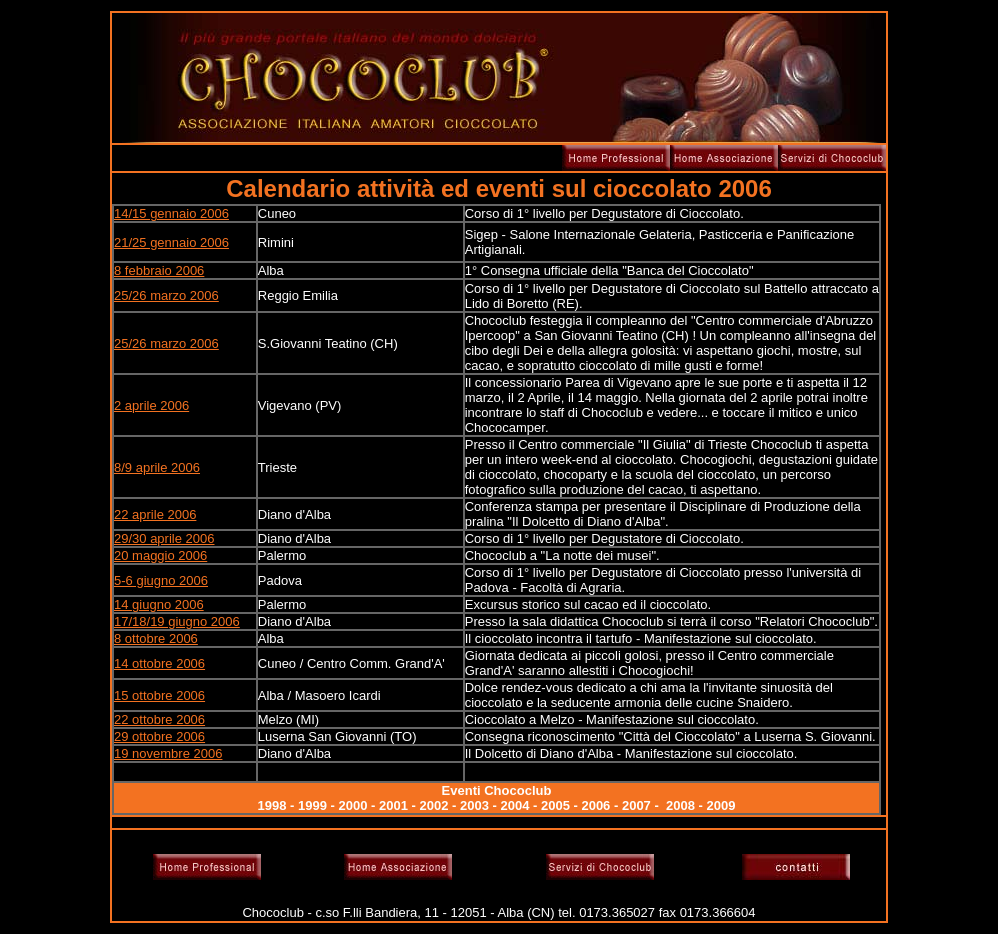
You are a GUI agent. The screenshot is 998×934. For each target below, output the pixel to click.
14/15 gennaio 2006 (171, 213)
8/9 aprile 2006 (157, 467)
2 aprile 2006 (151, 405)
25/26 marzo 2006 (166, 295)
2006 (595, 805)
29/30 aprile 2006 (164, 538)
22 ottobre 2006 (159, 719)
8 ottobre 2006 (156, 638)
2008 (680, 805)
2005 (555, 805)
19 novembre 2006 (168, 753)
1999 (312, 805)
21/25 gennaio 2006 (171, 242)
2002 (433, 805)
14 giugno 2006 (159, 604)
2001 (393, 805)
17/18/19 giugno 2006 (177, 621)
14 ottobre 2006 (159, 663)
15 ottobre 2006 (159, 695)
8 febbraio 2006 (159, 270)
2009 (721, 805)
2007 (636, 805)
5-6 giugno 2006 (161, 580)
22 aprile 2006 (155, 514)
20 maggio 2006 (160, 555)
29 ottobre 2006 (159, 736)
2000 (353, 805)
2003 (474, 805)
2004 (514, 805)
